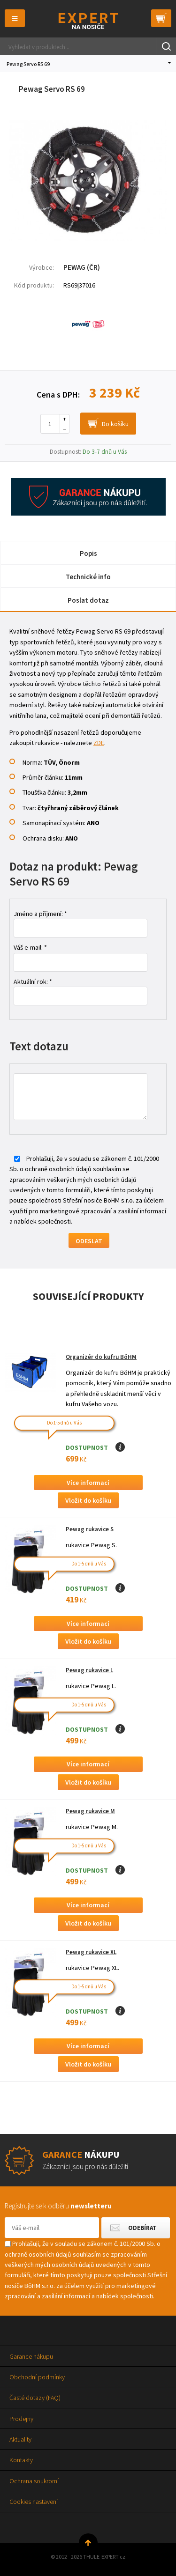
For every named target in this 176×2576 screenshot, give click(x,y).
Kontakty (21, 2460)
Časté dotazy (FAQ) (35, 2397)
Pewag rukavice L (89, 1670)
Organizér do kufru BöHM (101, 1357)
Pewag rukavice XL (91, 1952)
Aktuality (20, 2439)
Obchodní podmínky (37, 2377)
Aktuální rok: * (33, 981)
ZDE (98, 742)
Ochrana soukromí (34, 2481)
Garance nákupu (31, 2356)
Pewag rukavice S (90, 1529)
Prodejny (21, 2418)
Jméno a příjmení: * (40, 913)
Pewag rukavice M (90, 1811)
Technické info (88, 576)
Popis (88, 553)
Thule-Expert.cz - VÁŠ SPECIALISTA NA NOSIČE (88, 21)
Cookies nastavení (33, 2501)
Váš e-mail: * (30, 947)
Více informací (88, 1482)
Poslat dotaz (88, 600)
